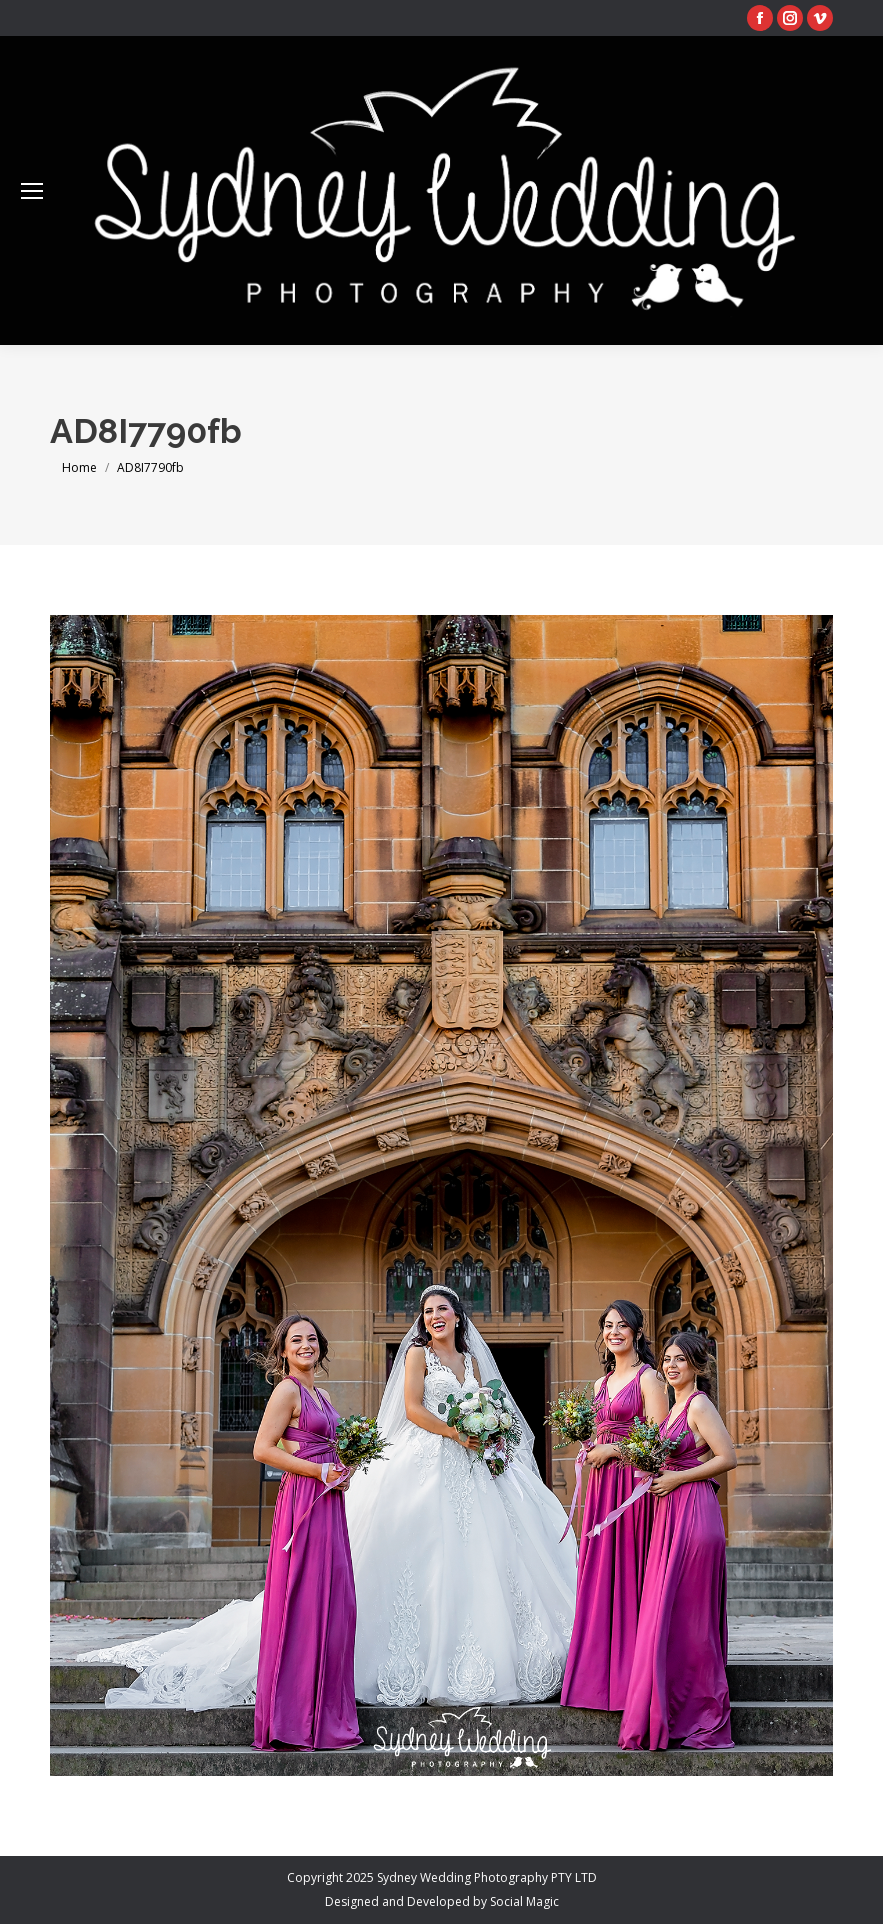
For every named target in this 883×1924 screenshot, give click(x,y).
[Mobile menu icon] (32, 191)
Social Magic (524, 1901)
